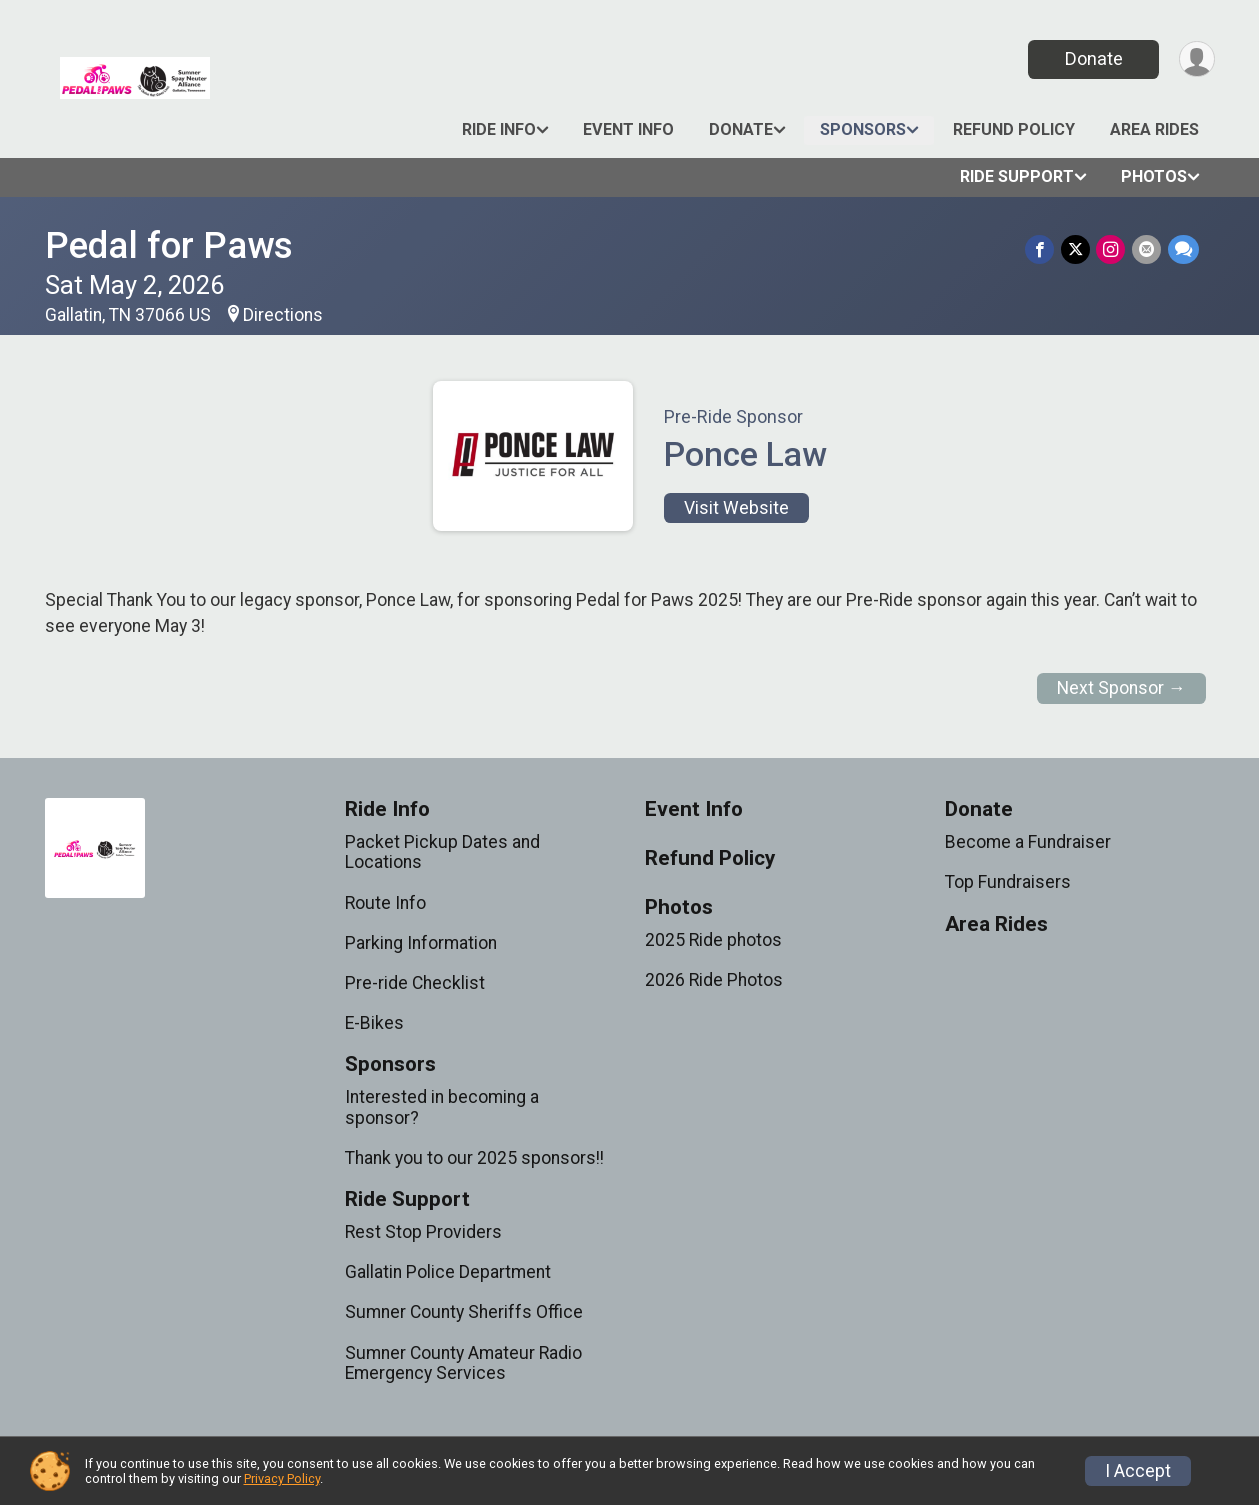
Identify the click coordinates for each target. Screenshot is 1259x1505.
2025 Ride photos (713, 940)
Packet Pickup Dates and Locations (442, 852)
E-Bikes (374, 1023)
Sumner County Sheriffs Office (464, 1312)
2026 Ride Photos (714, 980)
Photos (1154, 176)
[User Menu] (1196, 59)
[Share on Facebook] (1042, 249)
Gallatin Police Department (448, 1272)
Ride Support (1017, 176)
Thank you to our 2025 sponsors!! (474, 1158)
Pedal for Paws (169, 245)
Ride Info (499, 129)
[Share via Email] (1147, 249)
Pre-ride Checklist (415, 983)
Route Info (385, 903)
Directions (283, 315)
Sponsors (863, 129)
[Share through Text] (1183, 249)
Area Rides (1154, 129)
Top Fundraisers (1008, 882)
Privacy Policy (282, 1478)
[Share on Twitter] (1077, 249)
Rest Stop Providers (423, 1232)
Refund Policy (1014, 129)
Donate (1092, 58)
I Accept (1138, 1471)
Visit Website (736, 508)
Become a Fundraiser (1028, 842)
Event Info (628, 129)
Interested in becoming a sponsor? (442, 1107)
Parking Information (421, 943)
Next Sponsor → (1121, 688)
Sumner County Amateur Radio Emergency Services (463, 1363)
